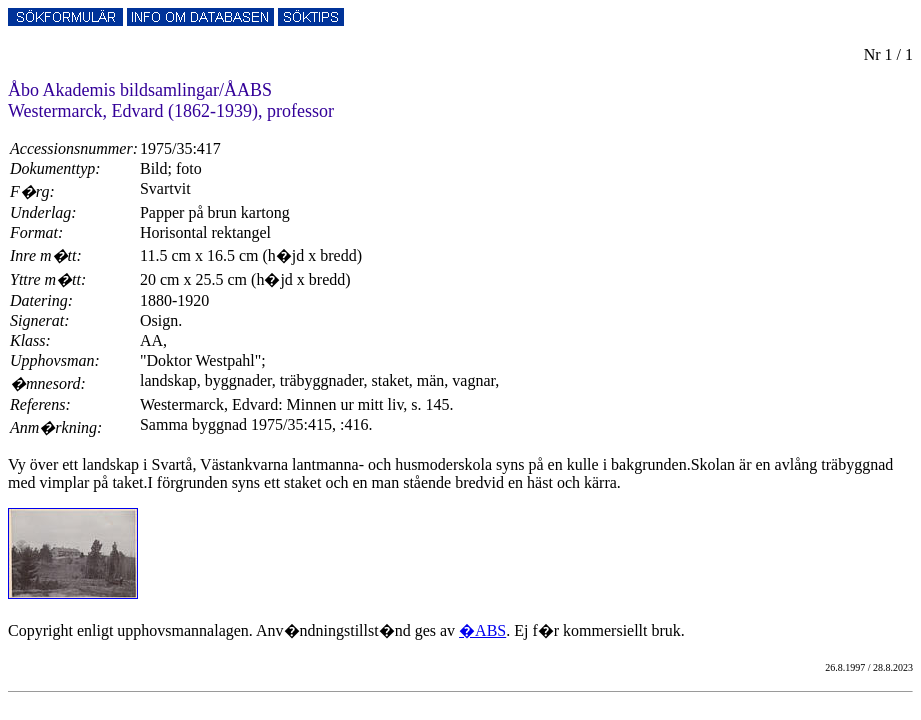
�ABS (482, 630)
